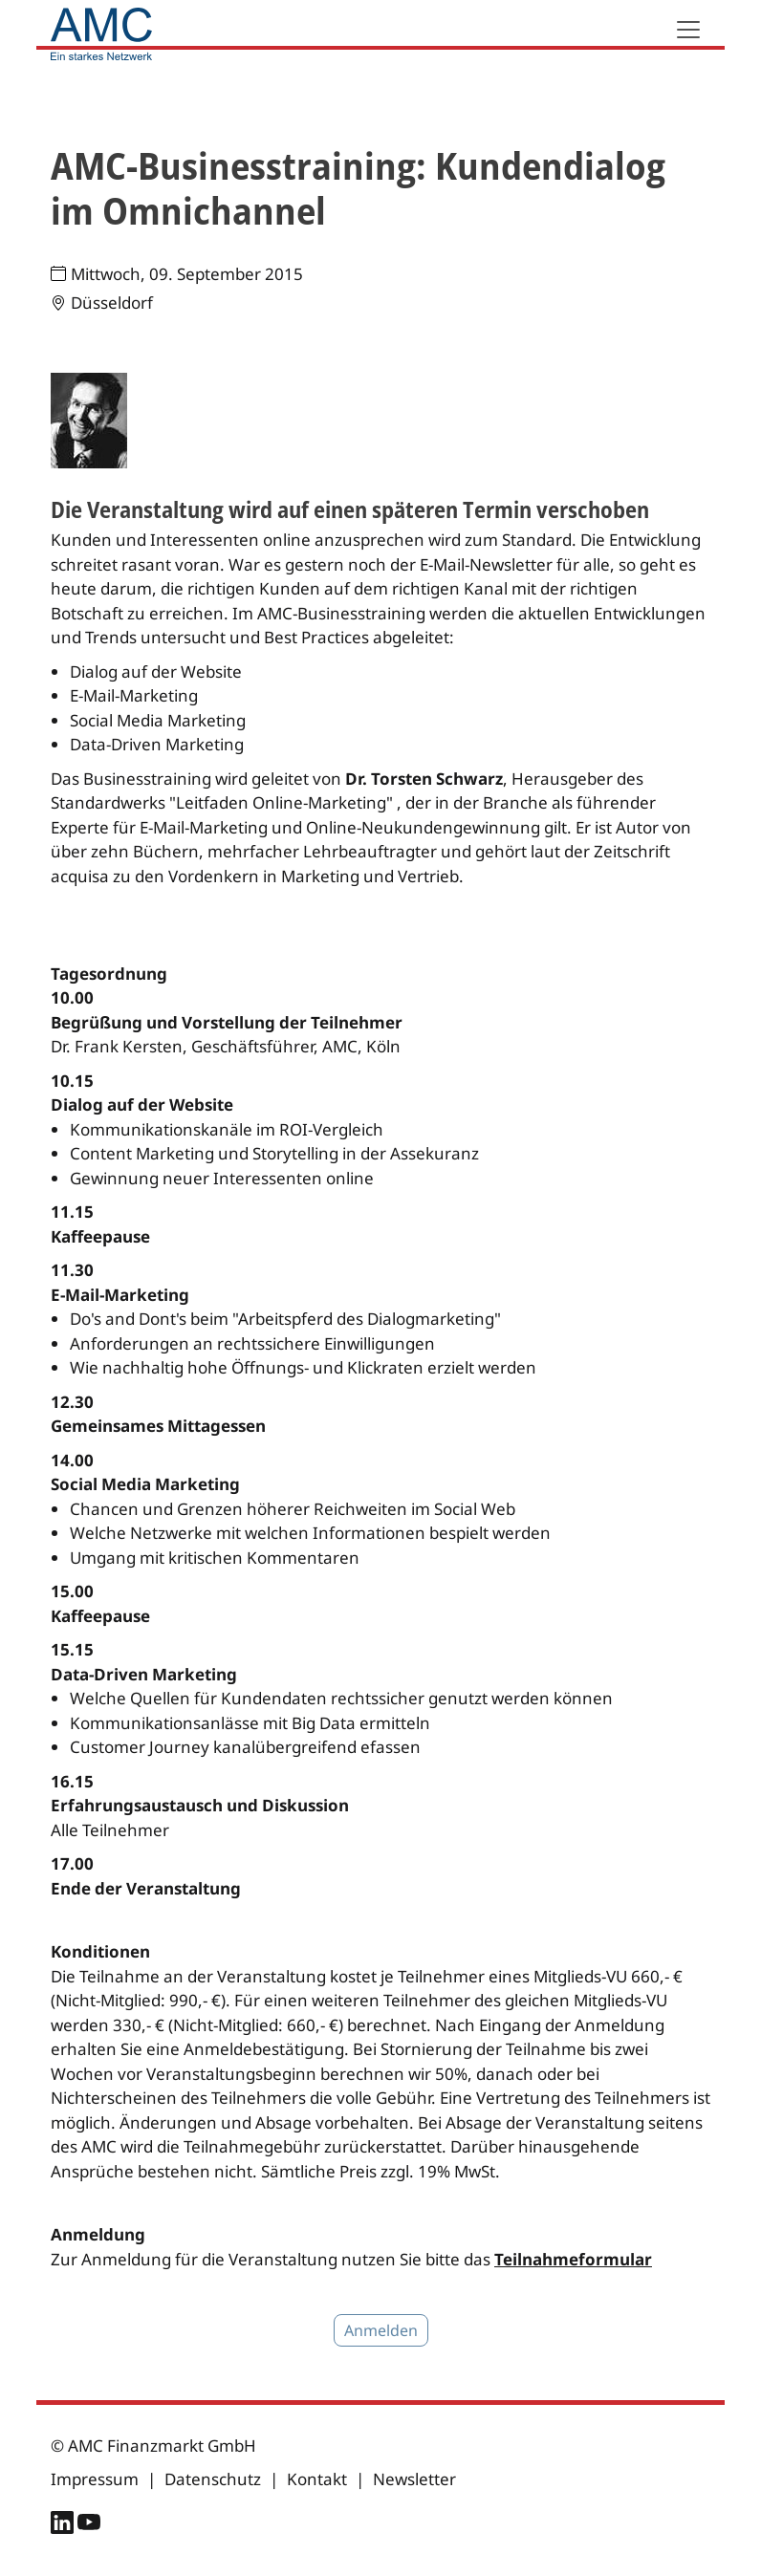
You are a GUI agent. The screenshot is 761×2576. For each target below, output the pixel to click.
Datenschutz (212, 2479)
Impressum (95, 2479)
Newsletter (414, 2479)
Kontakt (317, 2479)
